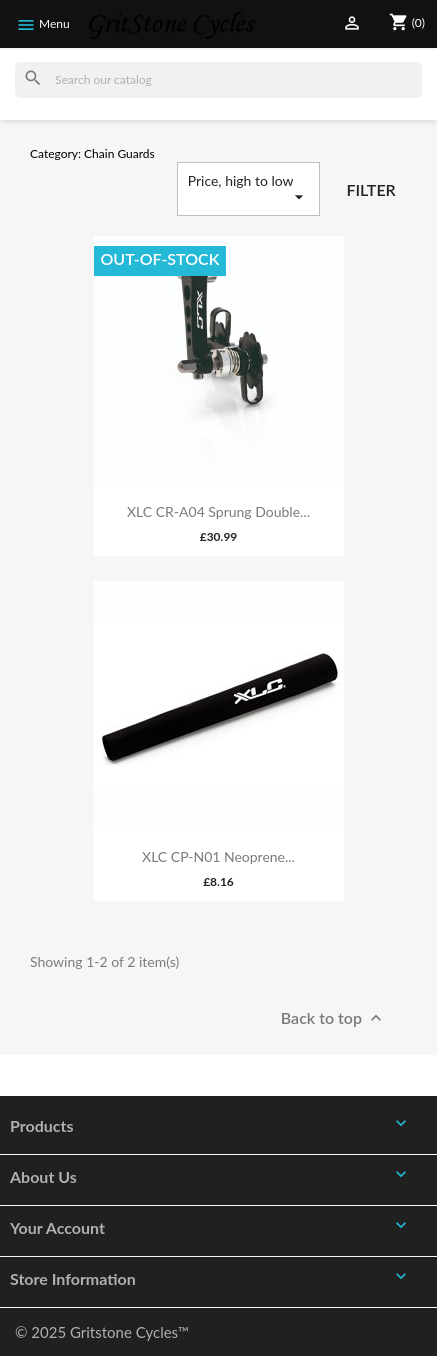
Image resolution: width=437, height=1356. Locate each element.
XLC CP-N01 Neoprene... (218, 856)
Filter (370, 189)
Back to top (333, 1019)
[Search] (218, 80)
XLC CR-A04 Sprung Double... (218, 511)
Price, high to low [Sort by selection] (249, 189)
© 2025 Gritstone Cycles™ (102, 1332)
